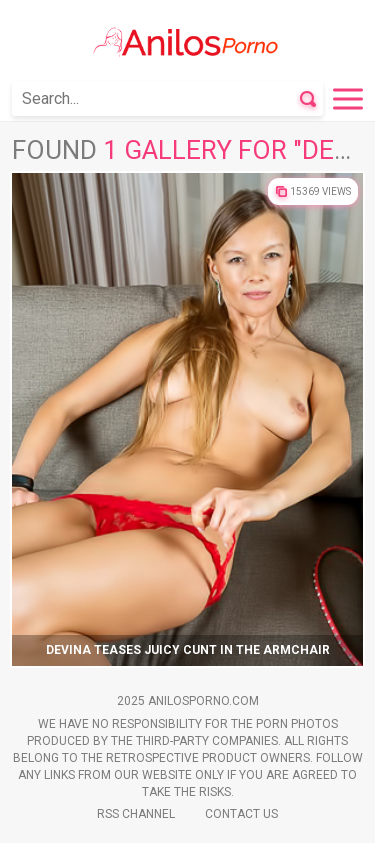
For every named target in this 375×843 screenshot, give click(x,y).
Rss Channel (136, 814)
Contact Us (241, 814)
